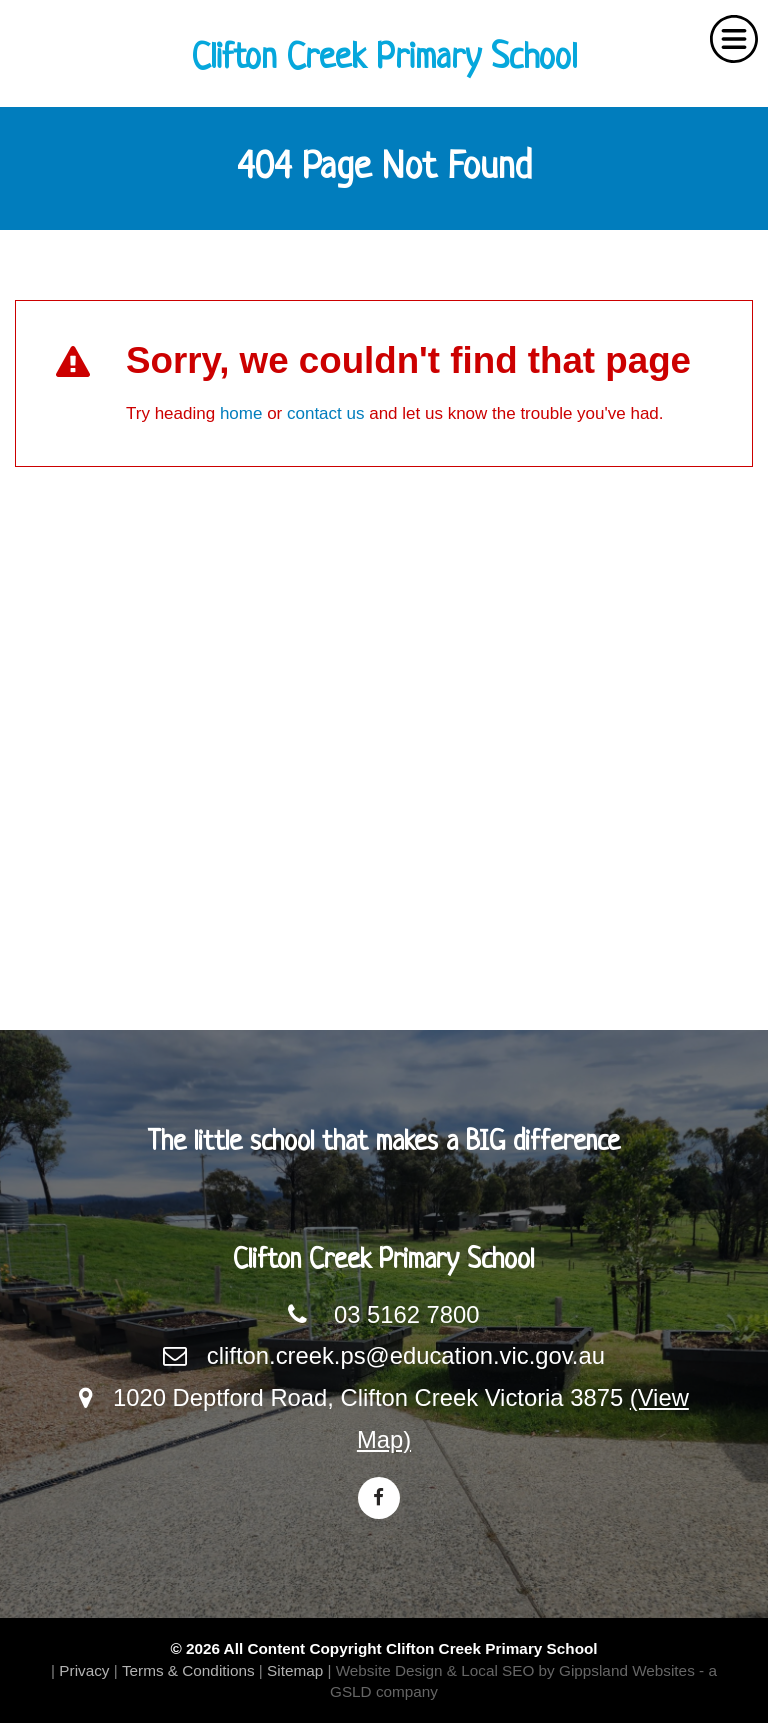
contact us (326, 413)
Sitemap (295, 1670)
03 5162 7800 (407, 1314)
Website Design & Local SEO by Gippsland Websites (515, 1670)
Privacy (84, 1670)
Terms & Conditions (188, 1670)
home (241, 413)
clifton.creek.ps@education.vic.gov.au (406, 1355)
